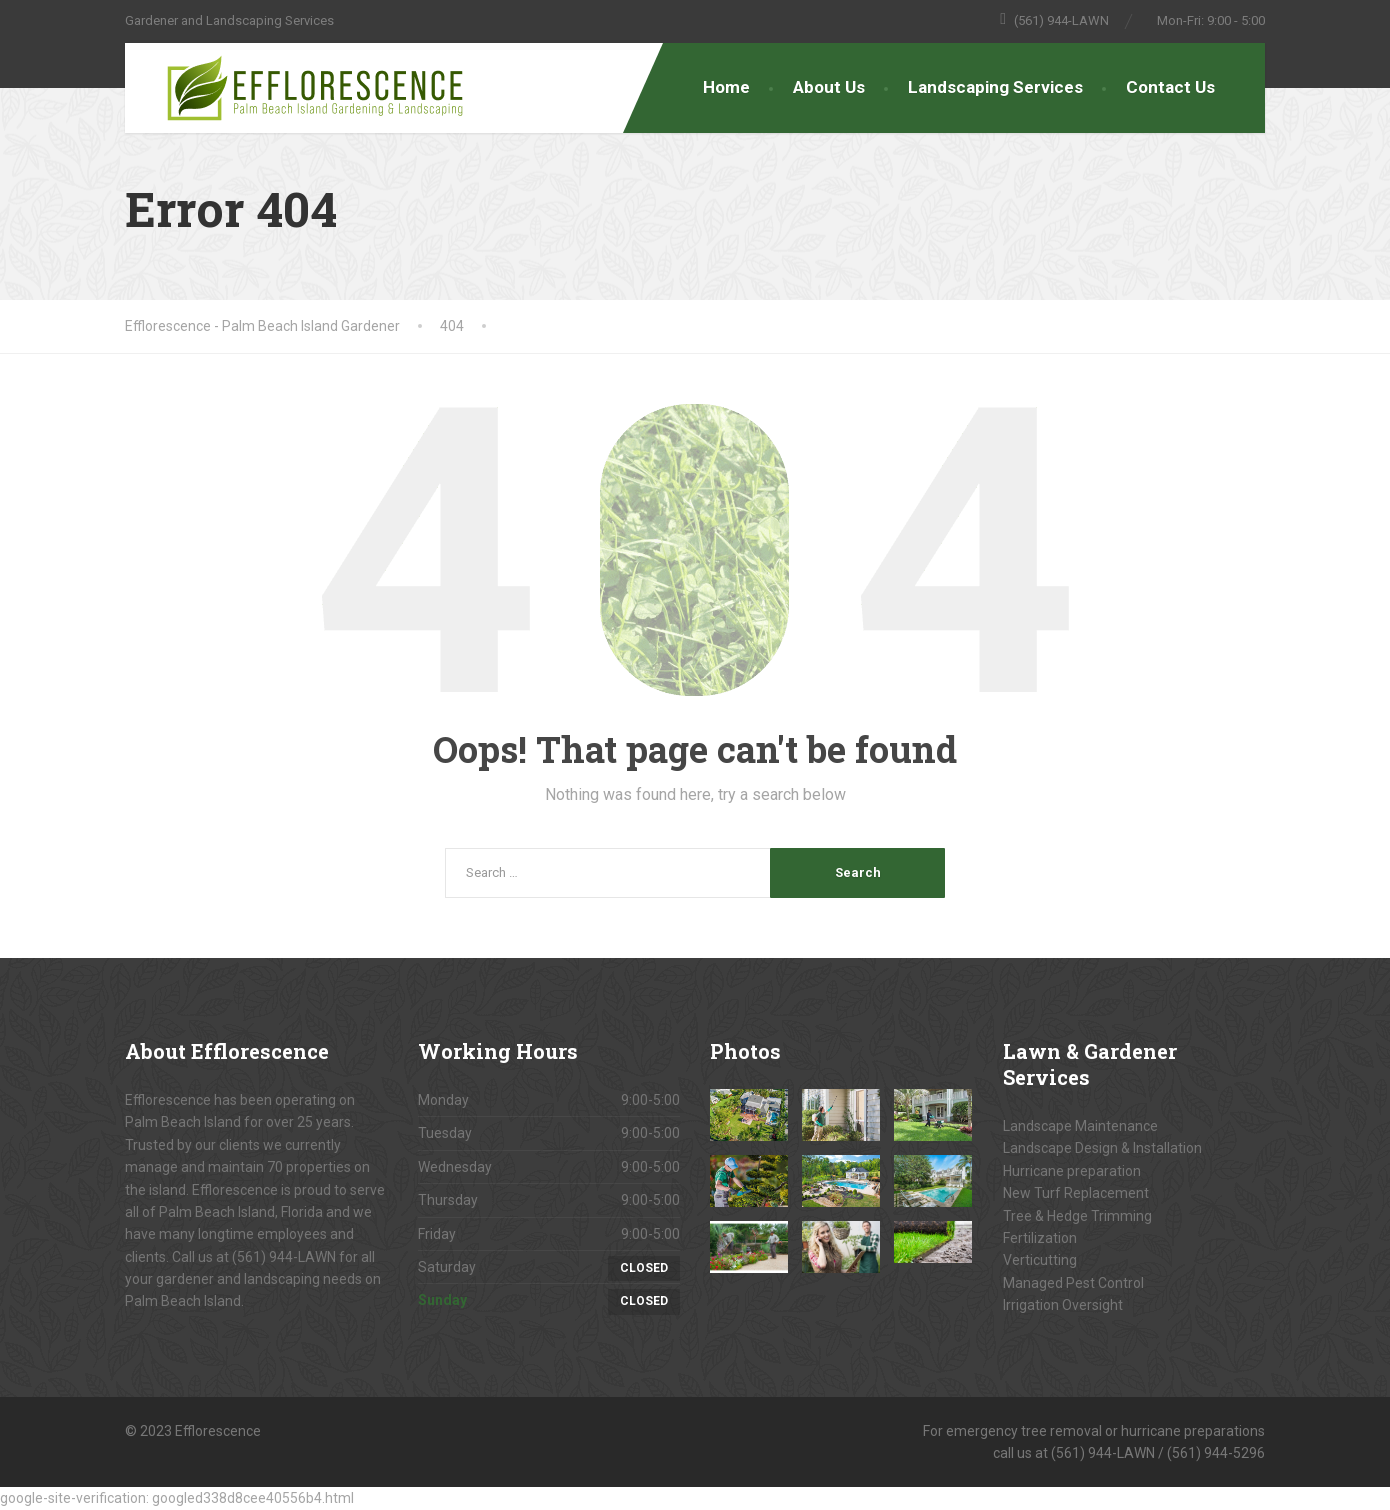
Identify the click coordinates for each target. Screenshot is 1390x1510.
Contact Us (1170, 87)
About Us (829, 87)
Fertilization (1040, 1238)
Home (726, 87)
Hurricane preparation (1072, 1171)
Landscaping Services (995, 87)
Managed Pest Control (1073, 1283)
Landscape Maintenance (1080, 1126)
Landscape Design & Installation (1102, 1148)
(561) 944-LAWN (284, 1257)
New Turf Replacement (1076, 1193)
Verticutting (1040, 1260)
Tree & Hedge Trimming (1077, 1216)
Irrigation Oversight (1063, 1305)
